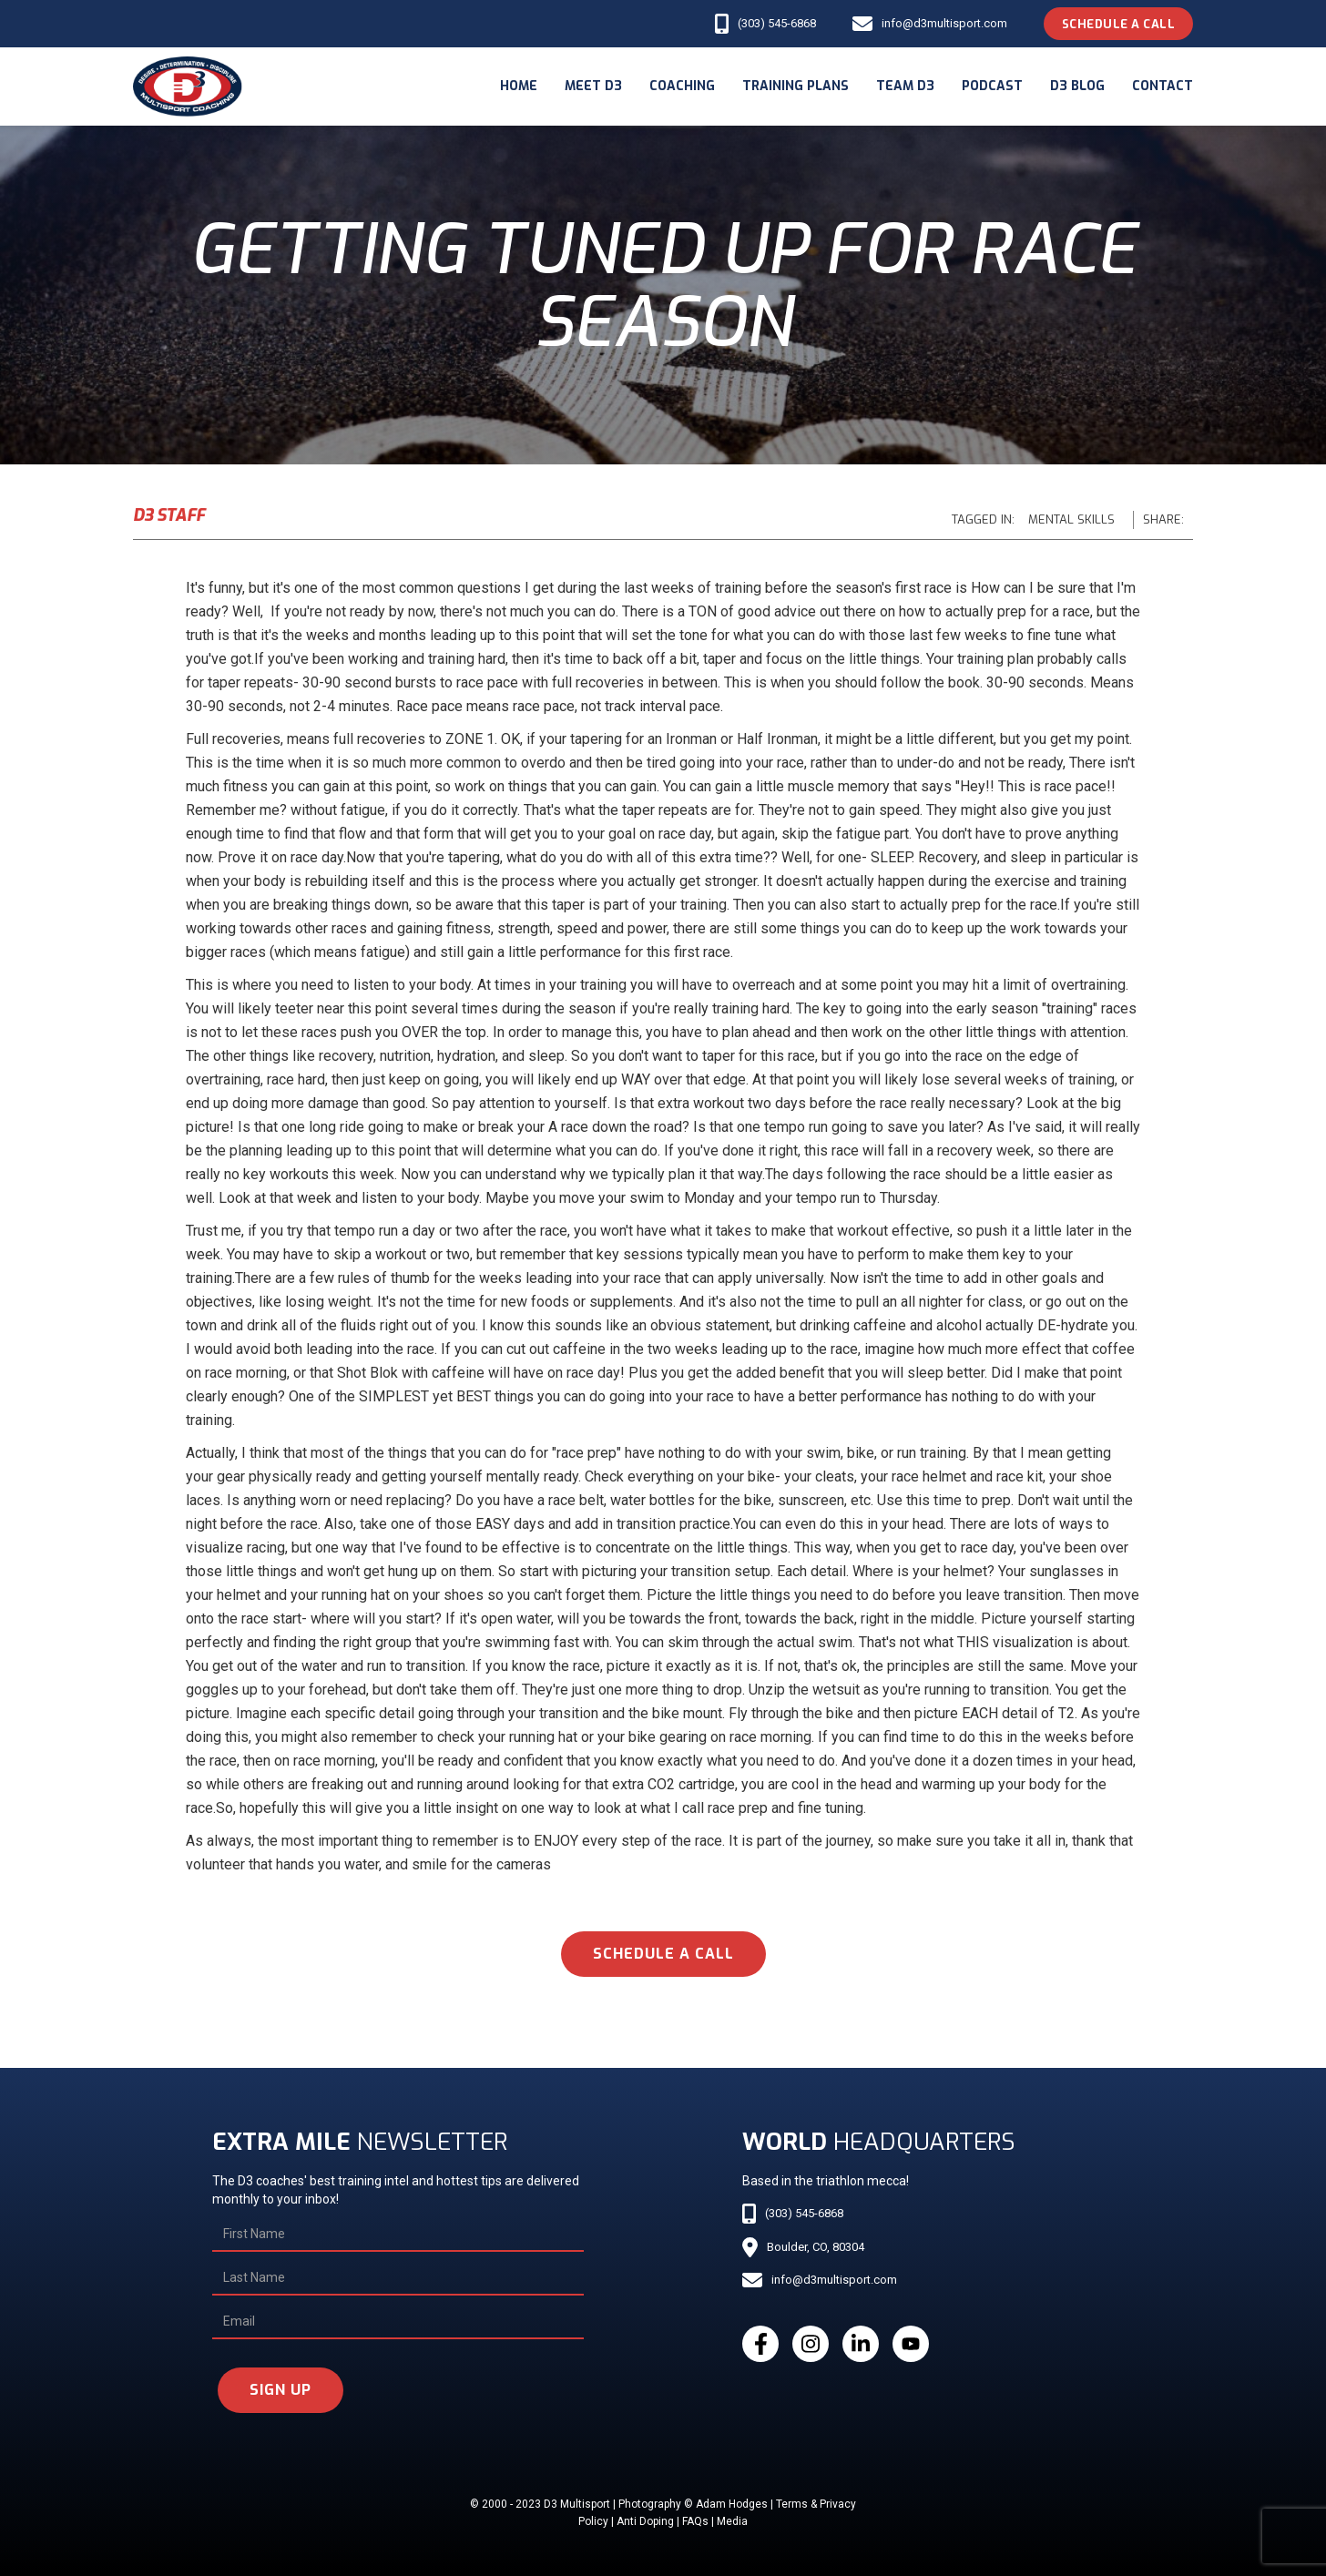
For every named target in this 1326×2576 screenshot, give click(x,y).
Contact (1162, 86)
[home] (187, 86)
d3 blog (1077, 86)
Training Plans (795, 86)
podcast (992, 86)
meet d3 (593, 86)
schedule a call (663, 1953)
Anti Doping (645, 2521)
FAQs (695, 2521)
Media (732, 2521)
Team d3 (905, 86)
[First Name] (398, 2234)
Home (518, 86)
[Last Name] (398, 2278)
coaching (682, 86)
